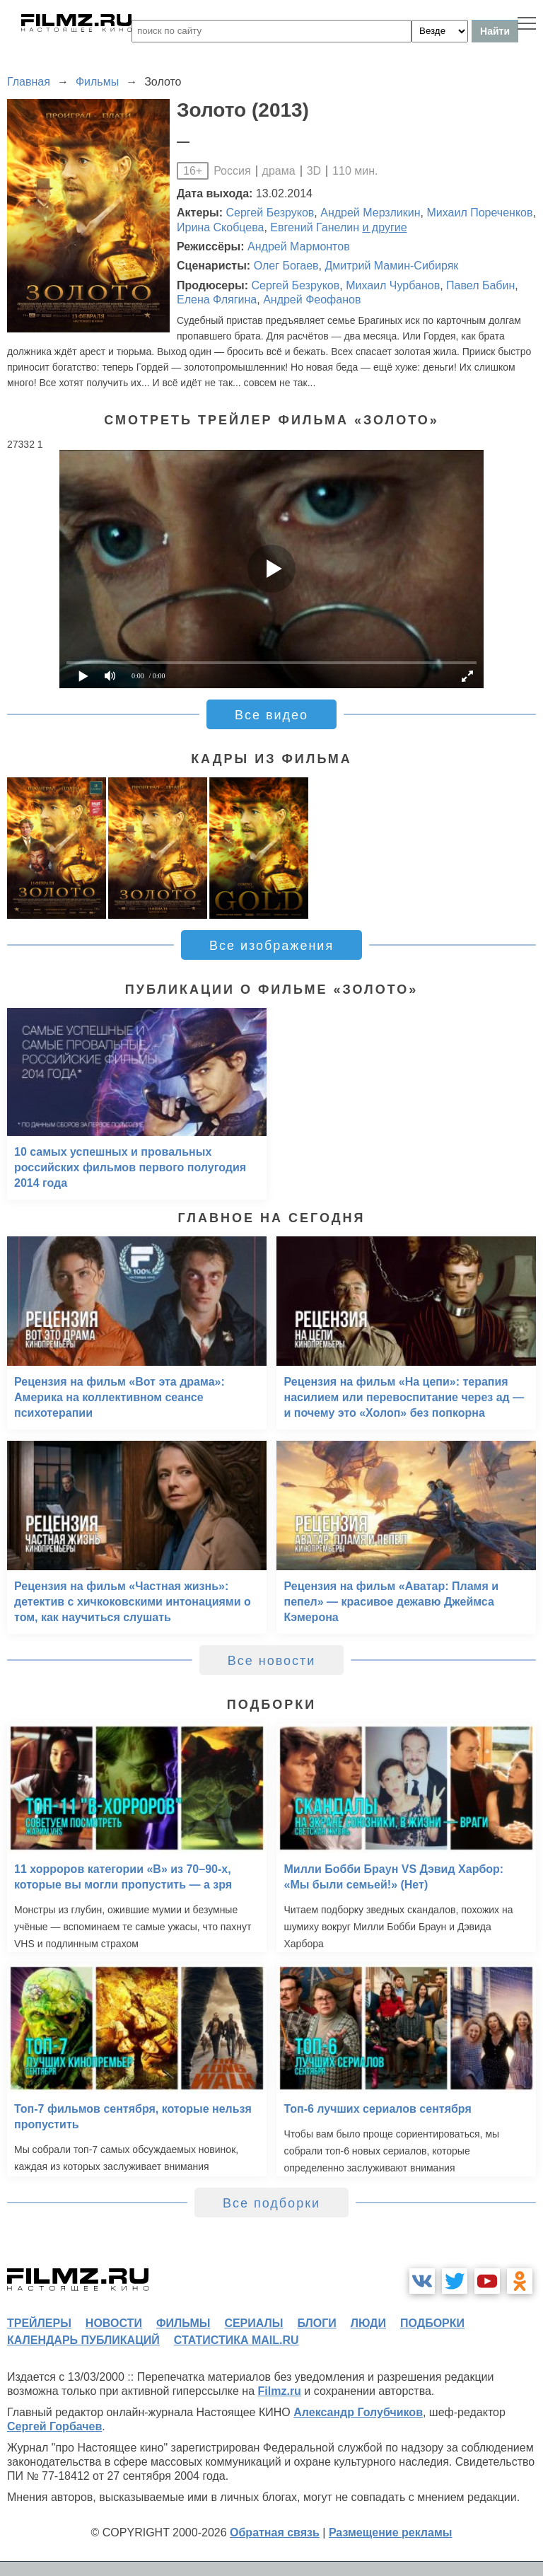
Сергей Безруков (270, 213)
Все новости (272, 1661)
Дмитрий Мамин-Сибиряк (392, 266)
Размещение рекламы (390, 2532)
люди (368, 2323)
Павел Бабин (480, 285)
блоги (316, 2323)
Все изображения (271, 946)
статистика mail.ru (236, 2340)
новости (114, 2323)
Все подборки (271, 2203)
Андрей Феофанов (312, 300)
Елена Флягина (217, 300)
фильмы (183, 2323)
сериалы (253, 2323)
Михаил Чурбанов (393, 285)
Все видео (271, 715)
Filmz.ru (279, 2391)
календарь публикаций (83, 2340)
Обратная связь (275, 2532)
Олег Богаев (286, 266)
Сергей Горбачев (54, 2426)
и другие (384, 227)
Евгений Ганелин (314, 227)
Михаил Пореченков (479, 213)
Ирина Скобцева (220, 227)
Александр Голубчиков (358, 2412)
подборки (432, 2323)
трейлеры (39, 2323)
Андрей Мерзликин (370, 213)
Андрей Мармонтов (298, 246)
